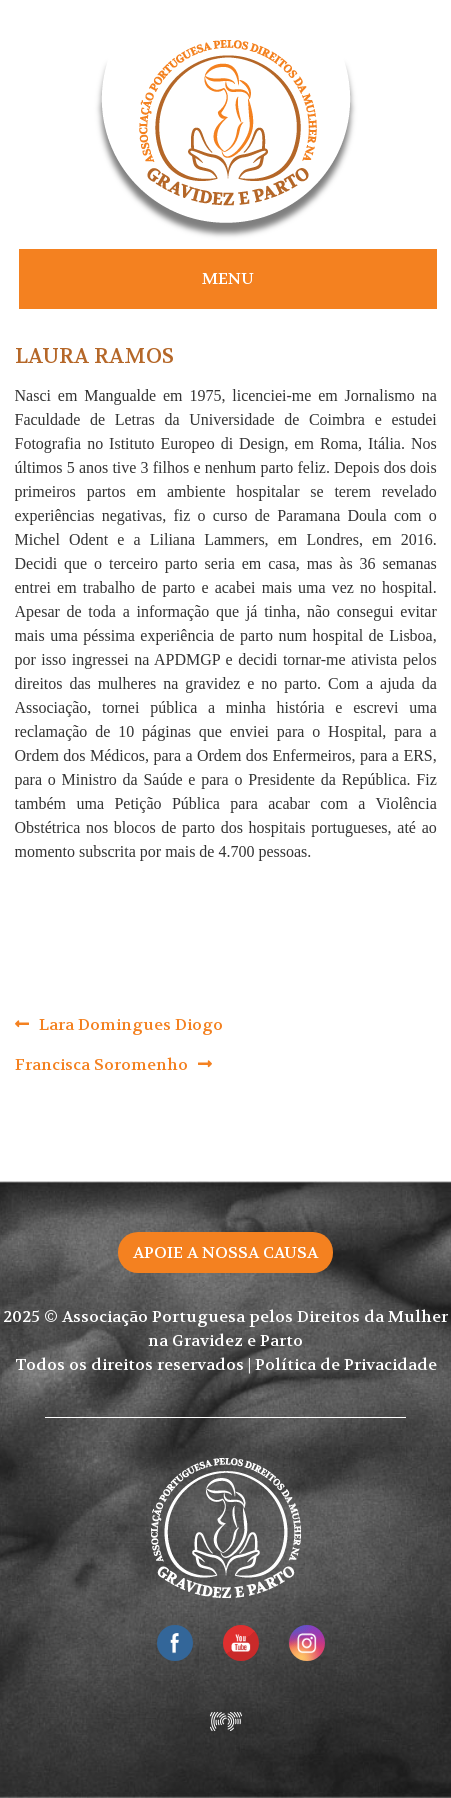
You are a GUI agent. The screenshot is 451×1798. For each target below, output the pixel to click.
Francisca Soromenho (101, 1064)
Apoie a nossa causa (225, 1252)
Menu (228, 278)
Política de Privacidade (346, 1364)
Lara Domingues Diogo (131, 1024)
